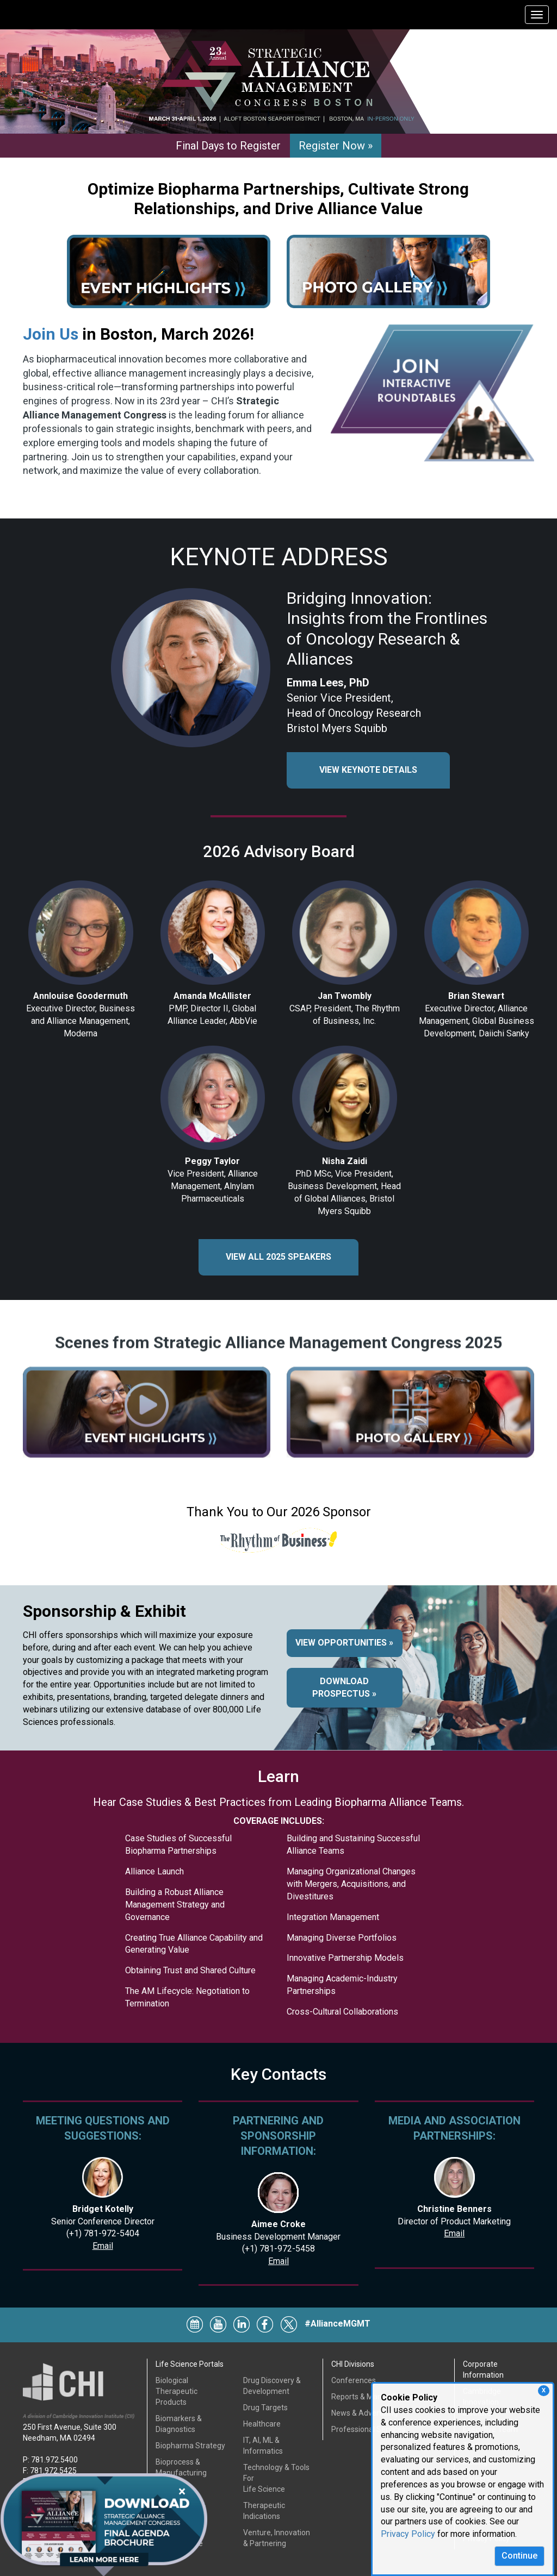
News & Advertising (364, 2413)
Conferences (353, 2380)
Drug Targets (265, 2407)
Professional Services (368, 2429)
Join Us (50, 333)
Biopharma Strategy (190, 2445)
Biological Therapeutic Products (176, 2391)
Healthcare (262, 2423)
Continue (519, 2555)
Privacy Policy (408, 2534)
